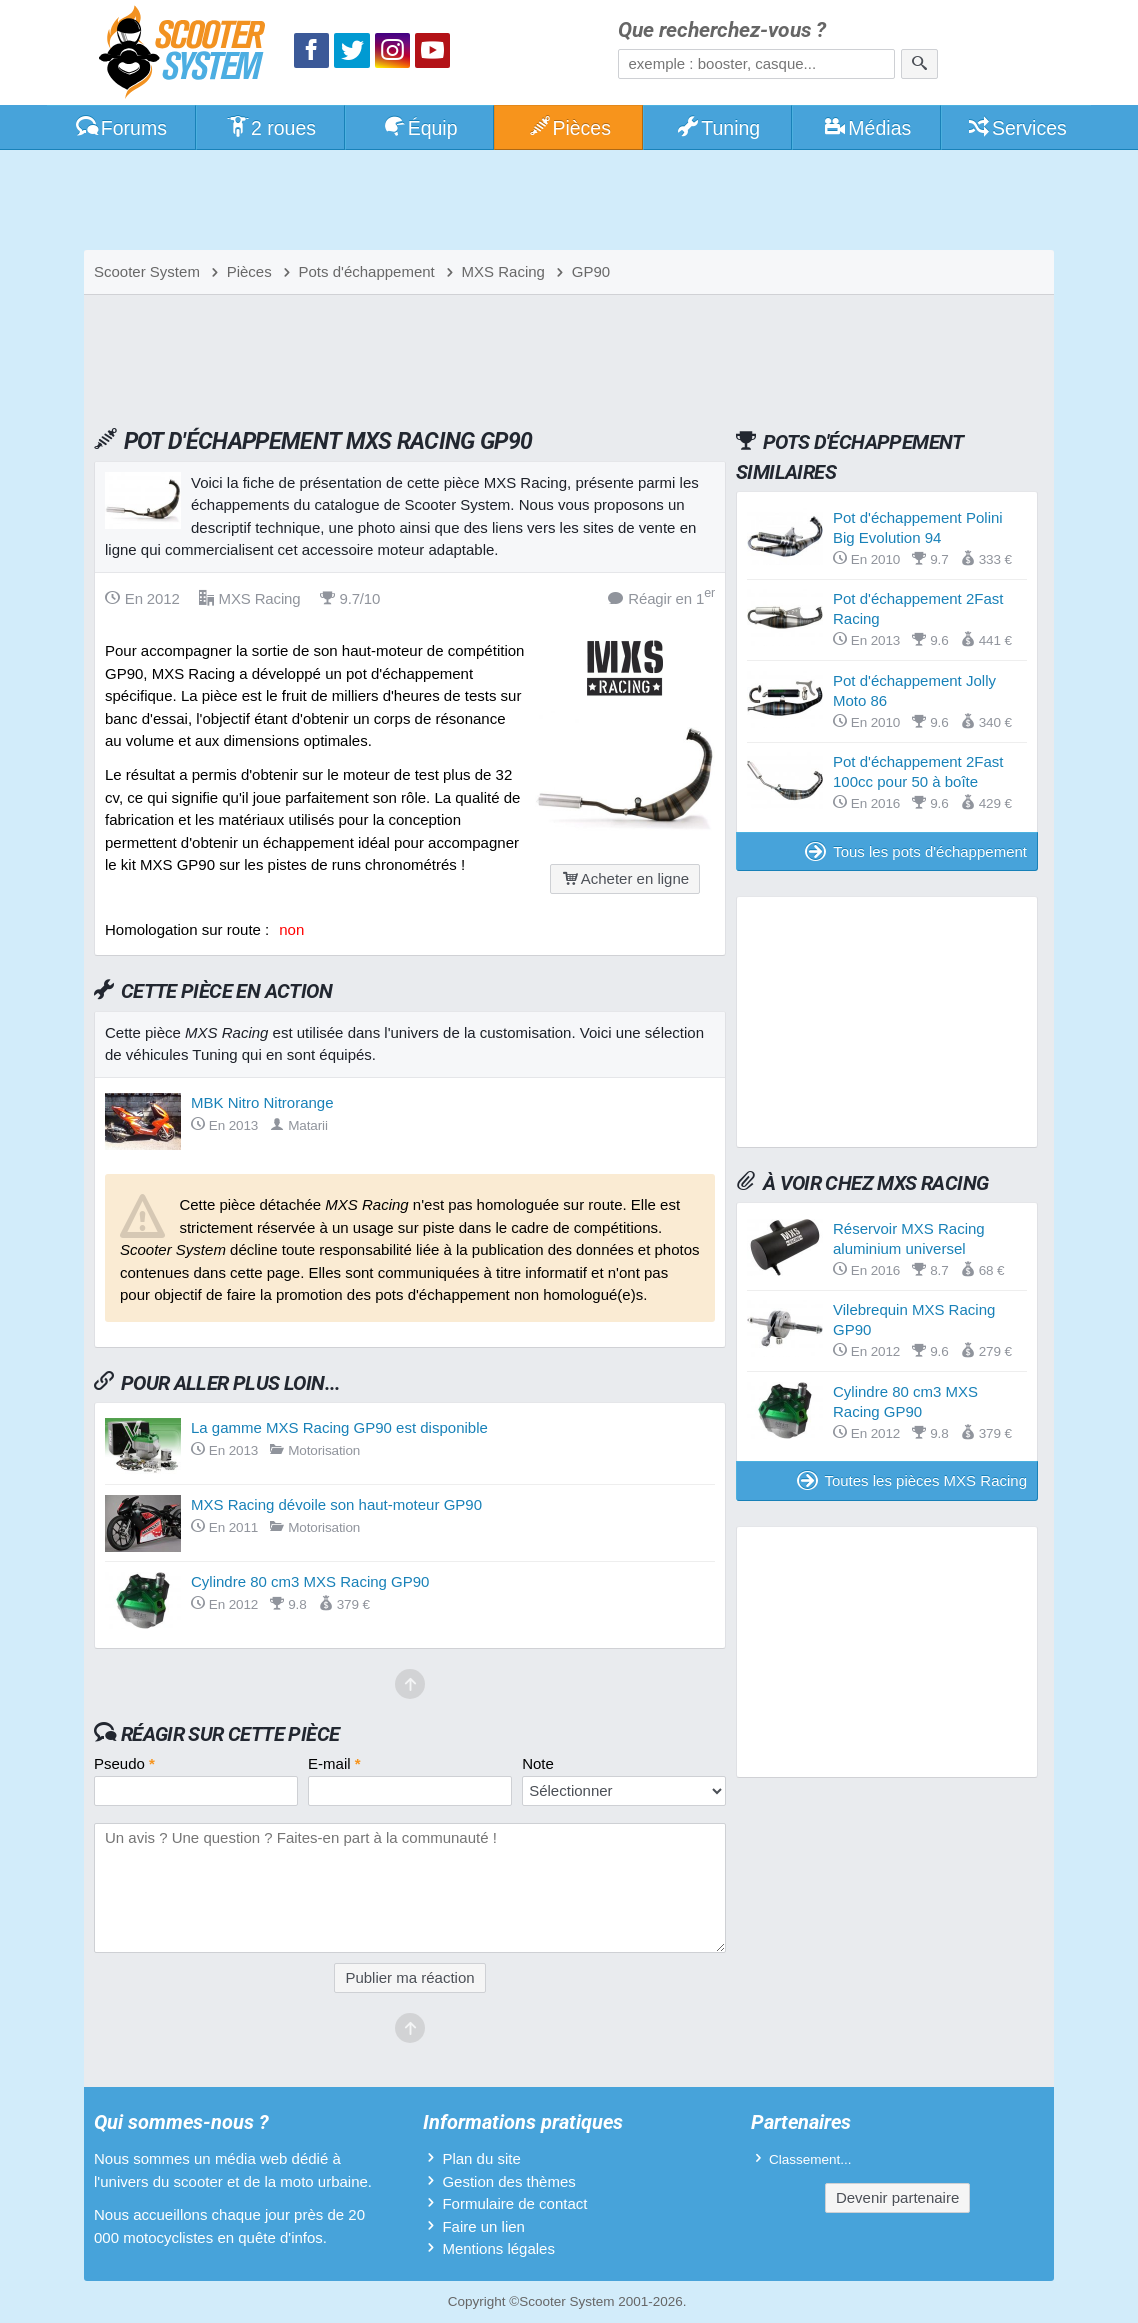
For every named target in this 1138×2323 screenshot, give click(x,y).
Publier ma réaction (409, 1977)
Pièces (569, 128)
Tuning (718, 128)
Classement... (810, 2159)
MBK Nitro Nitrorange (262, 1102)
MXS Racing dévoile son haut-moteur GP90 (336, 1504)
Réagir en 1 (661, 597)
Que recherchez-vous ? (722, 30)
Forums (121, 128)
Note (538, 1763)
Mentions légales (498, 2248)
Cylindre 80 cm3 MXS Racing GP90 (310, 1581)
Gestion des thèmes (508, 2181)
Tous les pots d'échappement (916, 851)
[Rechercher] (919, 64)
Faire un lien (483, 2226)
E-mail (334, 1763)
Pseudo (124, 1763)
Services (1016, 128)
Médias (867, 128)
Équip (420, 128)
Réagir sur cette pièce (230, 1734)
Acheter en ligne (625, 878)
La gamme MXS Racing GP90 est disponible (339, 1427)
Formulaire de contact (514, 2203)
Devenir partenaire (897, 2197)
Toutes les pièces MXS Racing (912, 1480)
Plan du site (481, 2158)
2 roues (270, 128)
